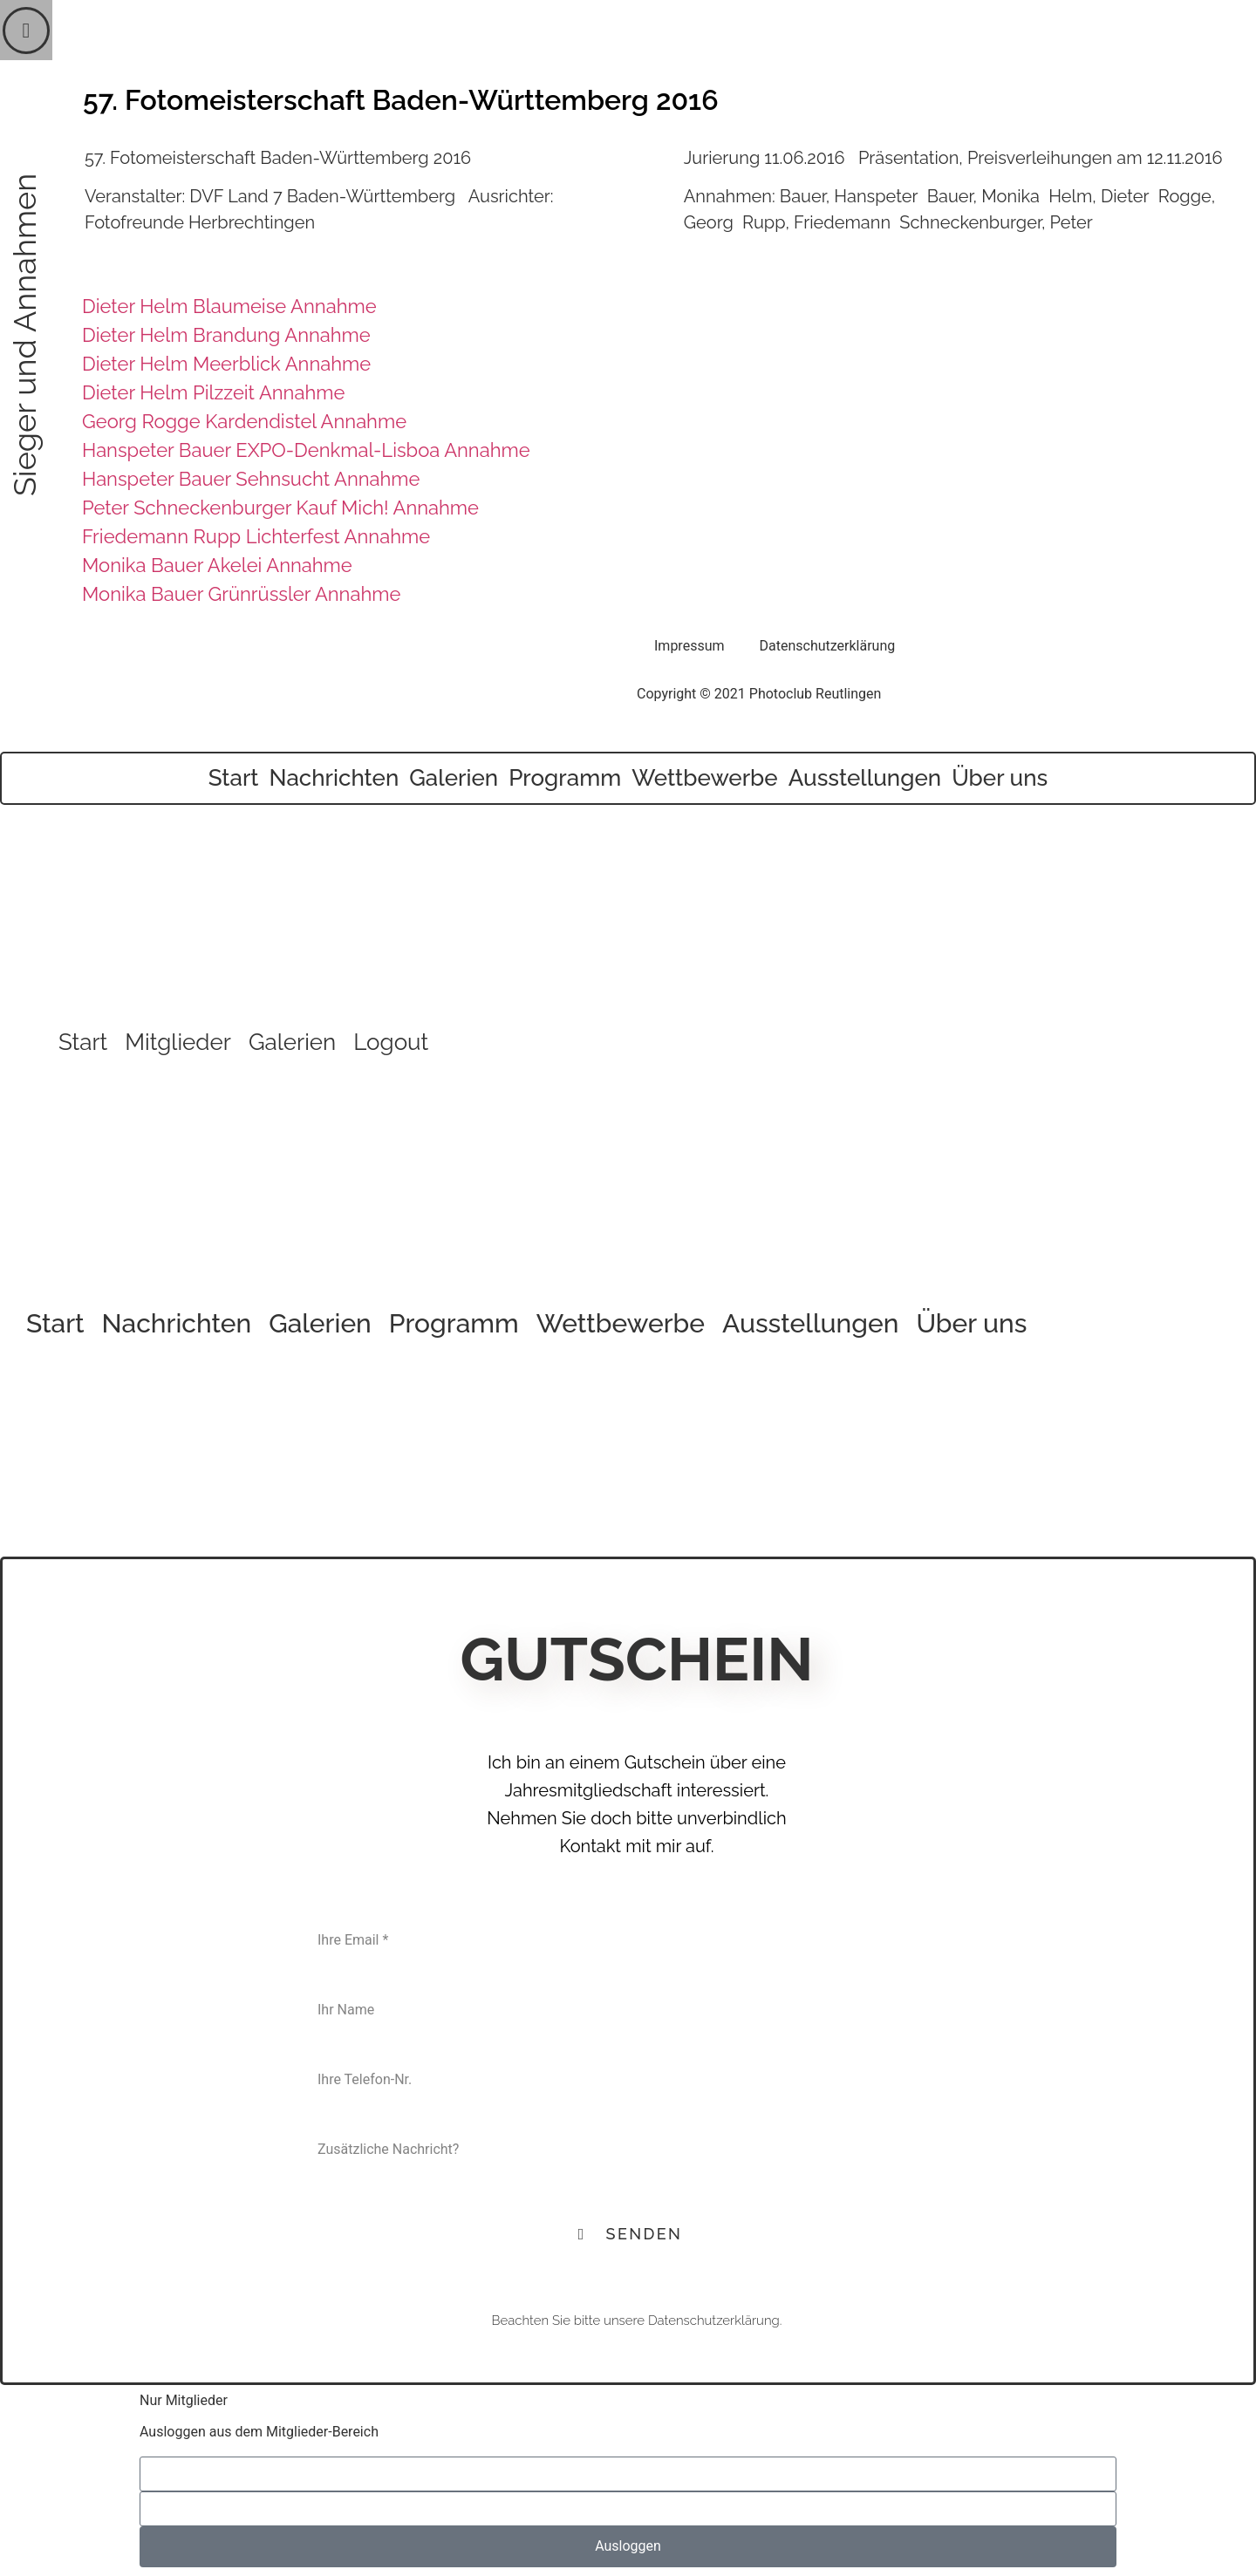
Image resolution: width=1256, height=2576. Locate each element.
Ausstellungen (864, 778)
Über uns (1000, 778)
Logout (390, 1042)
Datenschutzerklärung (828, 645)
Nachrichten (334, 778)
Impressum (689, 645)
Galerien (453, 778)
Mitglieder (178, 1042)
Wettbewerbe (704, 778)
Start (233, 778)
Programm (565, 778)
